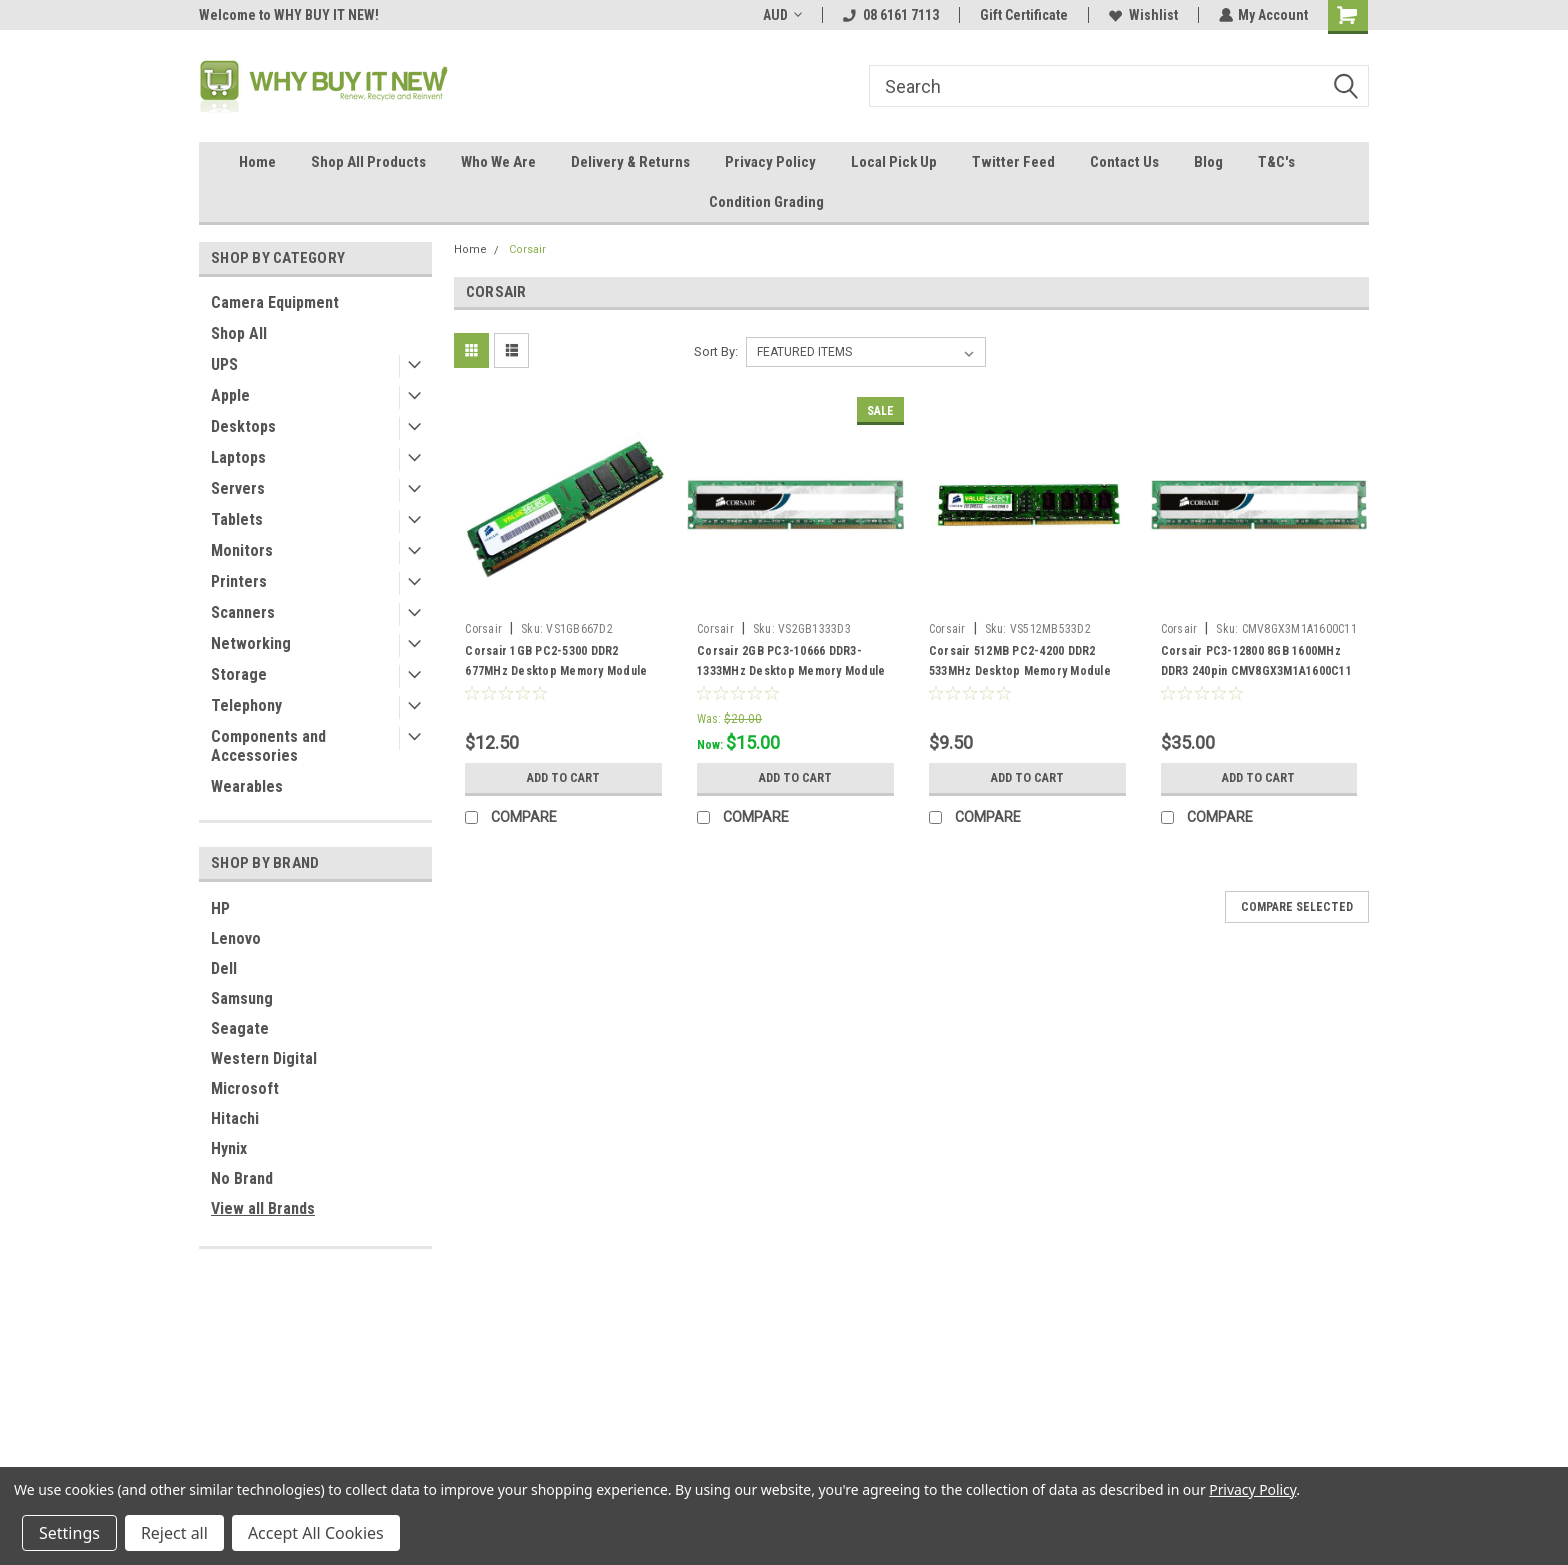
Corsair (527, 249)
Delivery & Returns (630, 162)
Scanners (243, 612)
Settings (69, 1533)
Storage (239, 674)
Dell (224, 968)
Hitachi (235, 1118)
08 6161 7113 (890, 15)
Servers (238, 488)
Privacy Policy (770, 162)
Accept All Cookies (316, 1533)
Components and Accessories (268, 746)
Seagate (240, 1028)
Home (257, 162)
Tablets (237, 519)
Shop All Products (368, 162)
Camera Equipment (275, 302)
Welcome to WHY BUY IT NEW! (289, 15)
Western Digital (264, 1058)
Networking (251, 643)
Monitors (242, 550)
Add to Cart (563, 778)
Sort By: (716, 351)
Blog (1208, 162)
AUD (781, 15)
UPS (224, 364)
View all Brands (263, 1208)
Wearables (247, 786)
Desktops (243, 426)
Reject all (174, 1533)
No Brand (242, 1178)
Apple (230, 395)
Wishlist (1142, 15)
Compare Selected (1297, 907)
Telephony (246, 705)
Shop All (239, 333)
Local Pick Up (894, 162)
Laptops (238, 457)
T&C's (1276, 162)
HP (220, 908)
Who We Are (498, 162)
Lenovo (236, 938)
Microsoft (245, 1088)
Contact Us (1124, 162)
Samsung (242, 998)
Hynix (229, 1148)
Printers (239, 581)
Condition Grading (766, 202)
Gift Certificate (1023, 15)
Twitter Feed (1013, 162)
